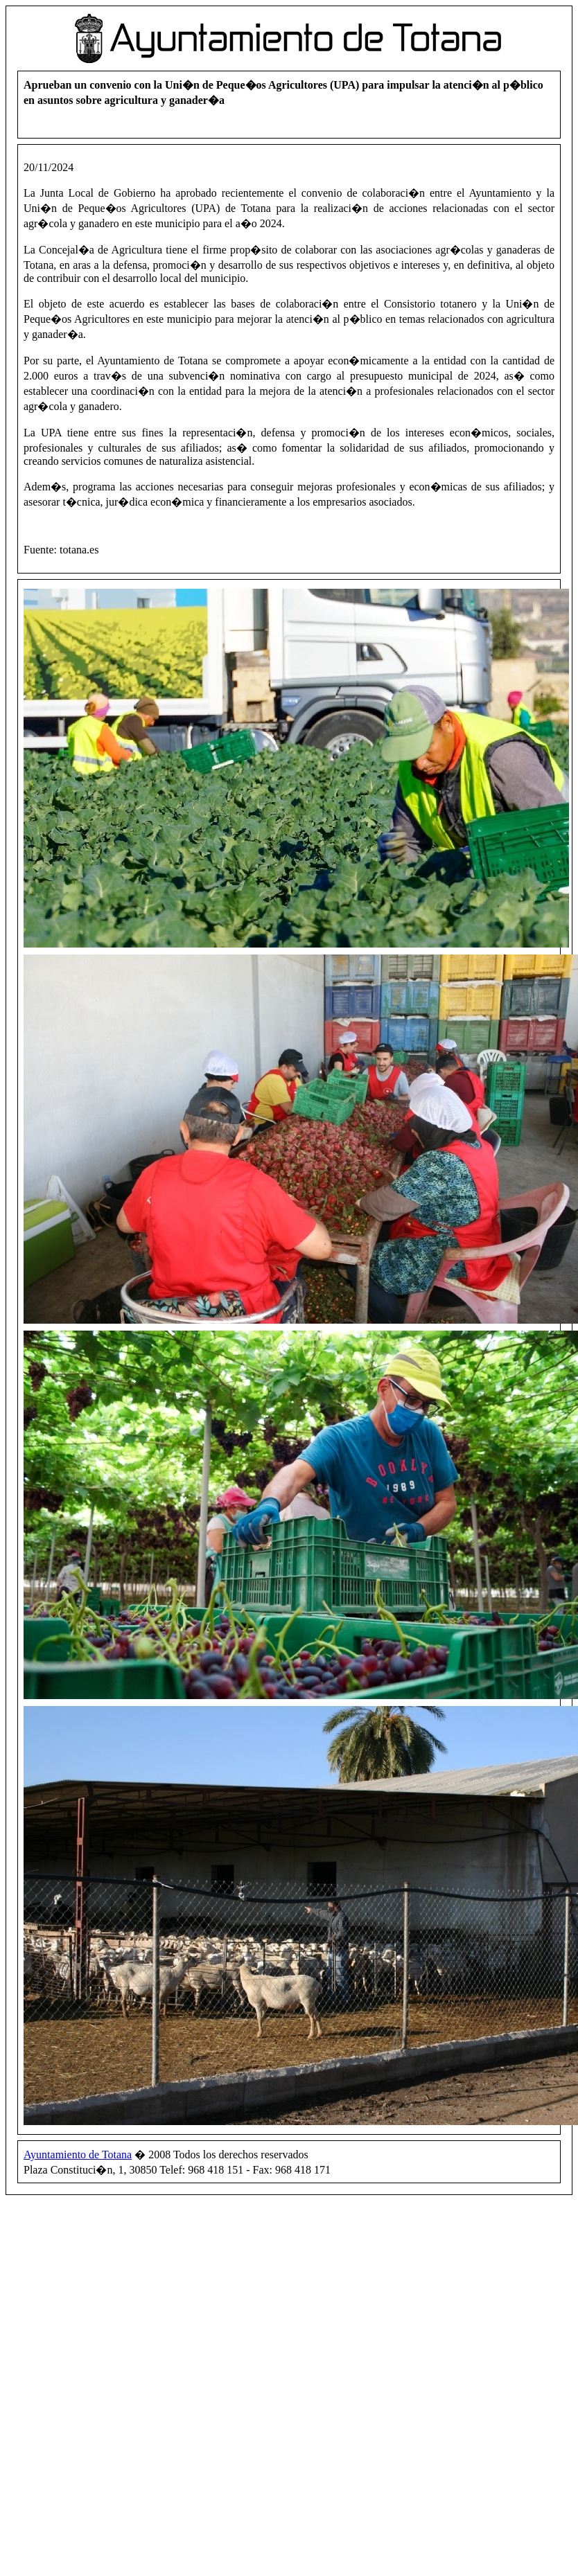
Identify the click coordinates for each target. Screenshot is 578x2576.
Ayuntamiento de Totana (78, 2154)
